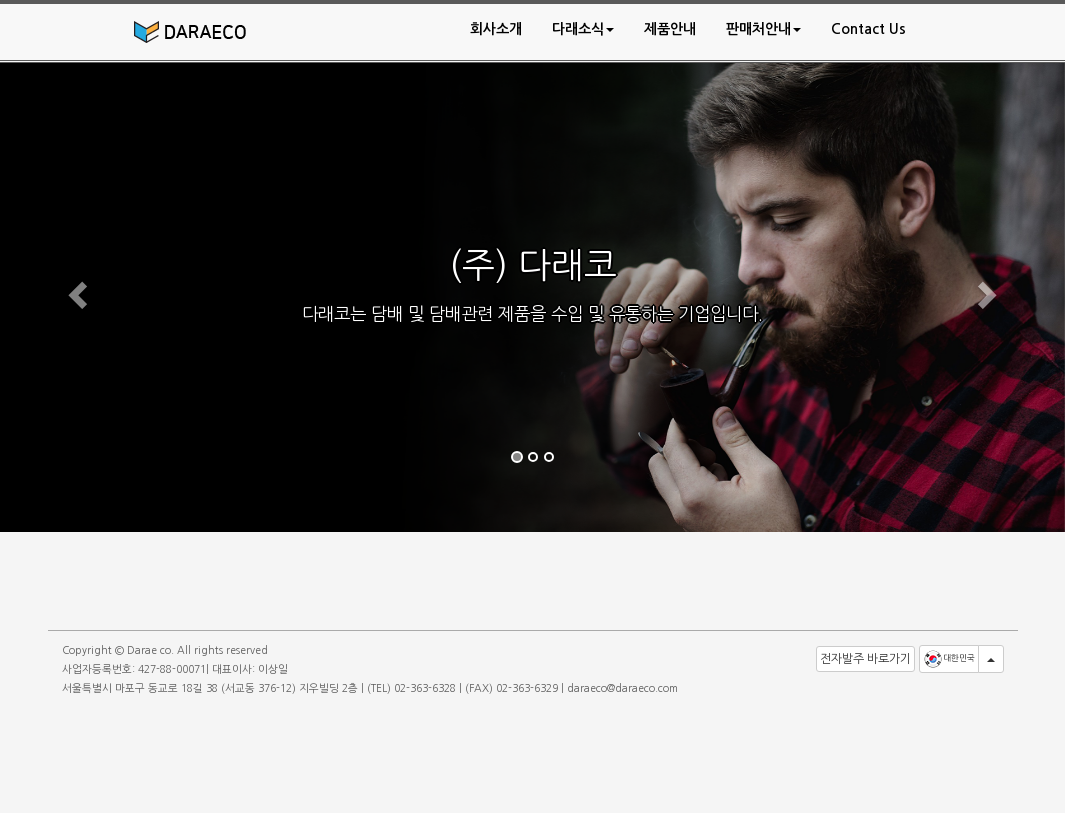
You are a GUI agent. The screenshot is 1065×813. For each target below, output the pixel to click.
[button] (583, 29)
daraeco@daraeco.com (622, 688)
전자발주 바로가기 (865, 659)
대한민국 (949, 659)
